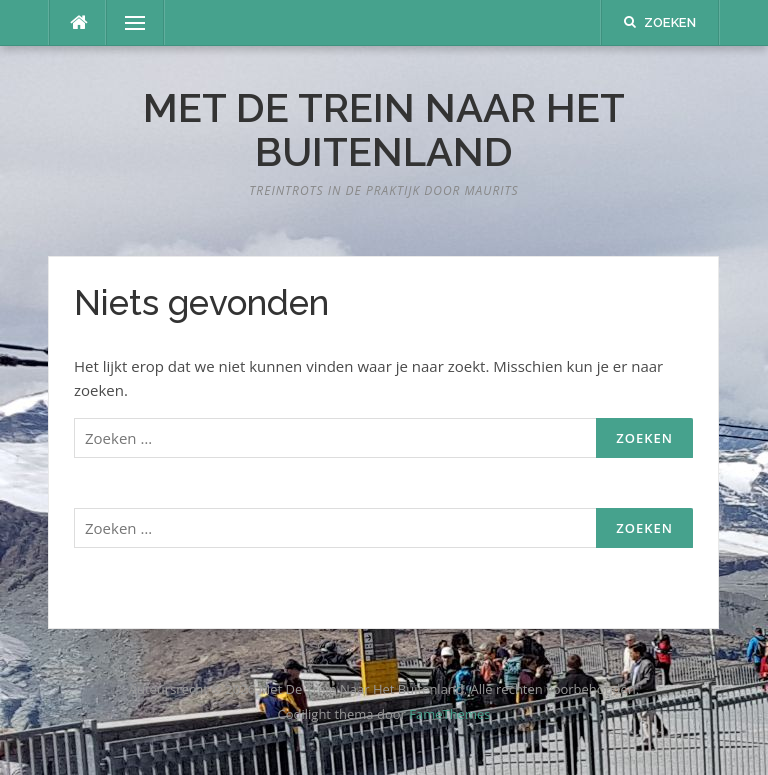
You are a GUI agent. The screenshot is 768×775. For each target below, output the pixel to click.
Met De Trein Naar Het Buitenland (384, 129)
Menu (127, 23)
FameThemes (449, 714)
